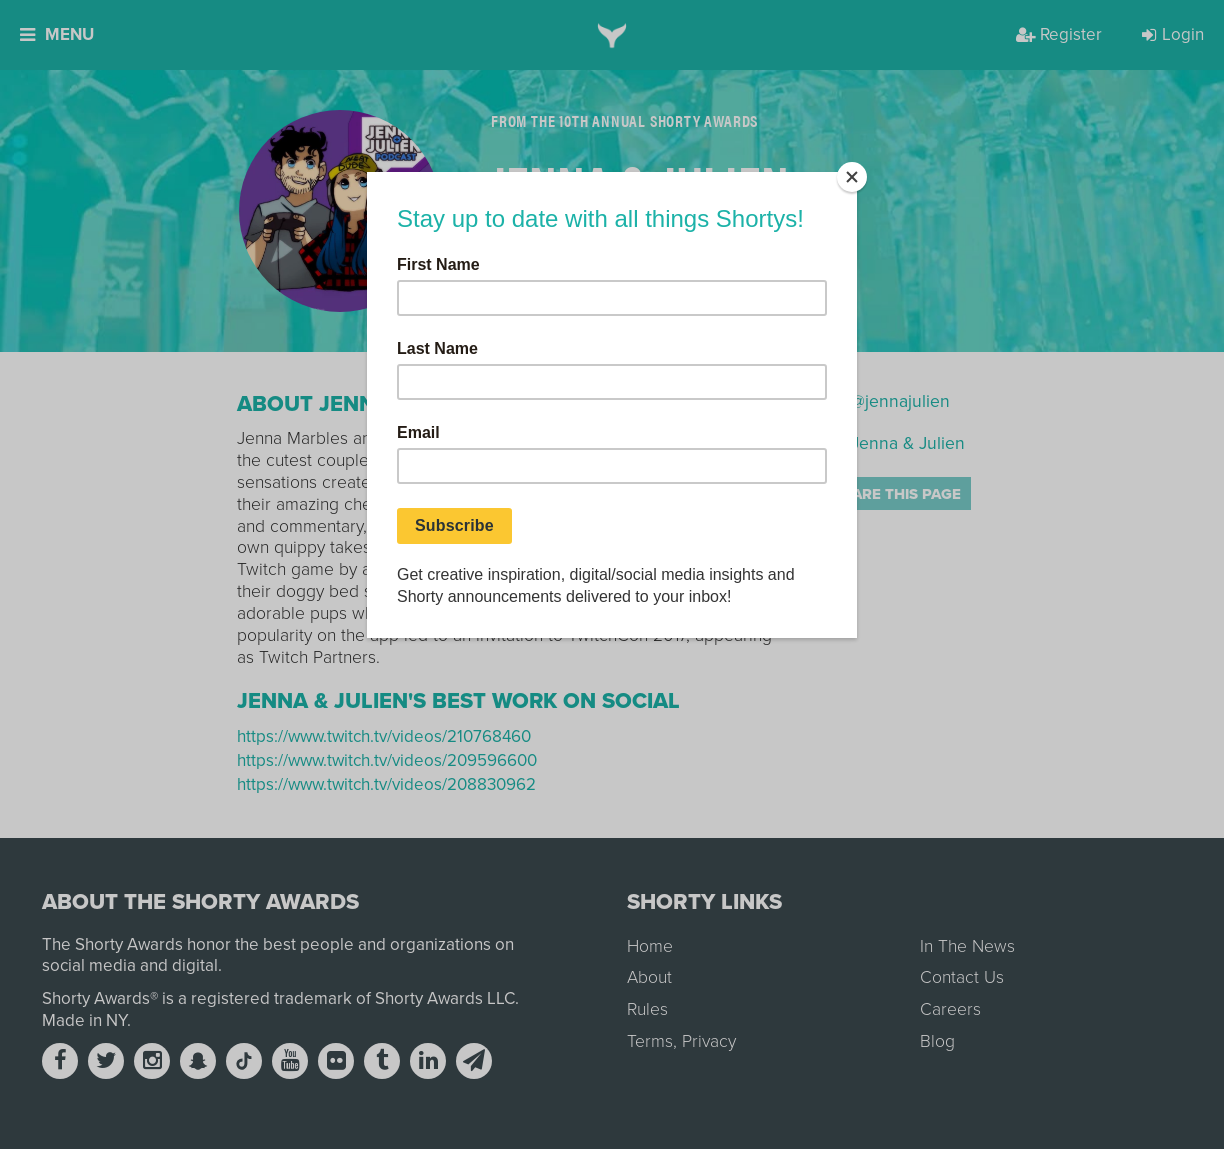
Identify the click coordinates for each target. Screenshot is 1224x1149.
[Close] (852, 177)
